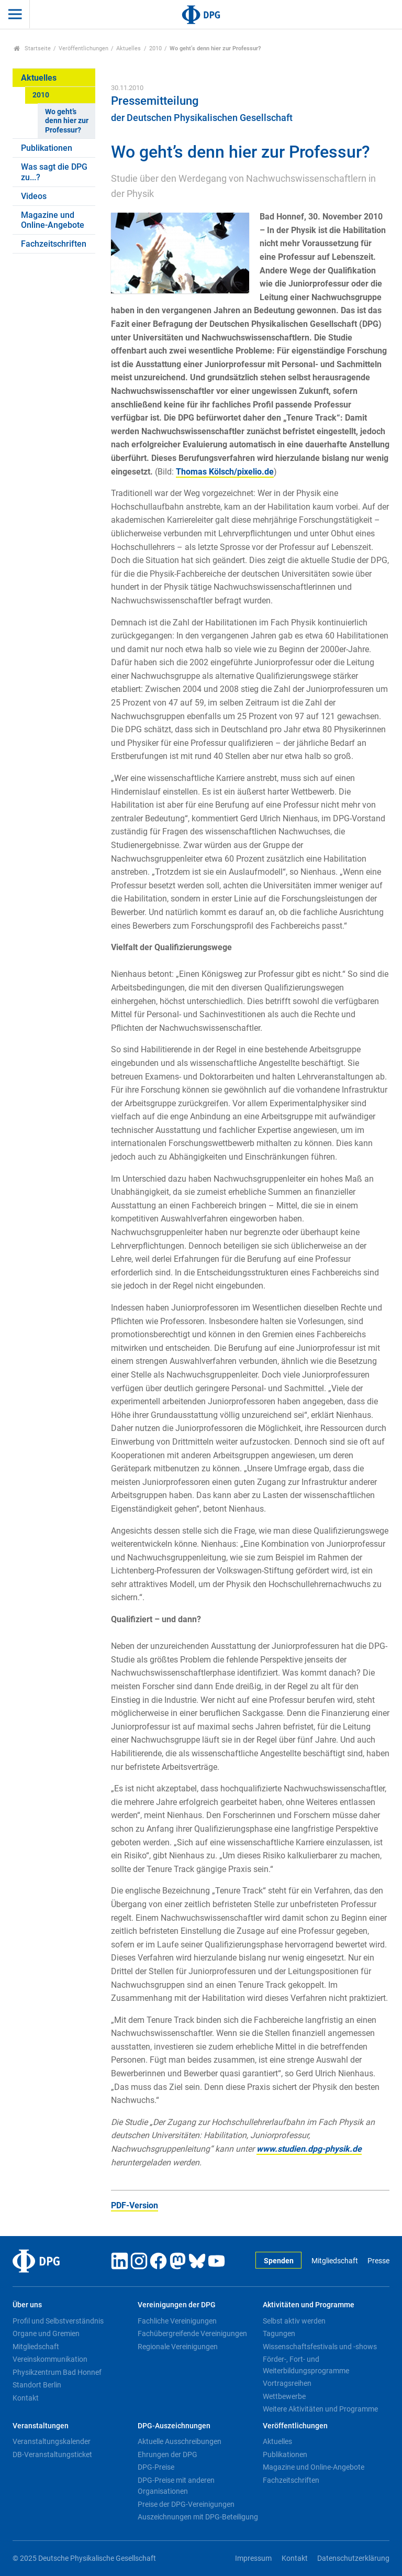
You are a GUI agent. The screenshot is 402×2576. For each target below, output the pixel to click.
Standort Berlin (37, 2385)
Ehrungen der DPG (167, 2454)
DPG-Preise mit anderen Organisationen (176, 2486)
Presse (378, 2260)
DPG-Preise (156, 2467)
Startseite (32, 48)
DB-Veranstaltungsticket (52, 2454)
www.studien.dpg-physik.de (309, 2149)
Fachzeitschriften (53, 244)
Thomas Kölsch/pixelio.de (225, 472)
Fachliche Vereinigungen (177, 2321)
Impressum (253, 2558)
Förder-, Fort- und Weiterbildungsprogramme (306, 2365)
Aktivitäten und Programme (308, 2304)
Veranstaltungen (41, 2425)
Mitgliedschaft (334, 2260)
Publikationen (46, 148)
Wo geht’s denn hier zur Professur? (66, 121)
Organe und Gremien (46, 2333)
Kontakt (26, 2398)
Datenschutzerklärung (353, 2558)
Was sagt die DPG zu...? (54, 172)
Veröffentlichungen (83, 48)
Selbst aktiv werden (294, 2321)
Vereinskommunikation (50, 2359)
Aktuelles (128, 48)
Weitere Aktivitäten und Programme (320, 2409)
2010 (155, 48)
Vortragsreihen (287, 2383)
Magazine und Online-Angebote (52, 220)
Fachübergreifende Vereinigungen (192, 2333)
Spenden (279, 2260)
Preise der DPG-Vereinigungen (186, 2504)
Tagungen (279, 2333)
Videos (34, 196)
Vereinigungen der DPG (177, 2304)
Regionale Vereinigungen (178, 2346)
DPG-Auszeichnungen (174, 2425)
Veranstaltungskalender (52, 2441)
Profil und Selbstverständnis (58, 2321)
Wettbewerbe (284, 2396)
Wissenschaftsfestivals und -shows (320, 2346)
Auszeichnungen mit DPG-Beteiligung (198, 2517)
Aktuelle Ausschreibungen (179, 2441)
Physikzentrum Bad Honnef (57, 2372)
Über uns (27, 2304)
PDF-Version (134, 2205)
